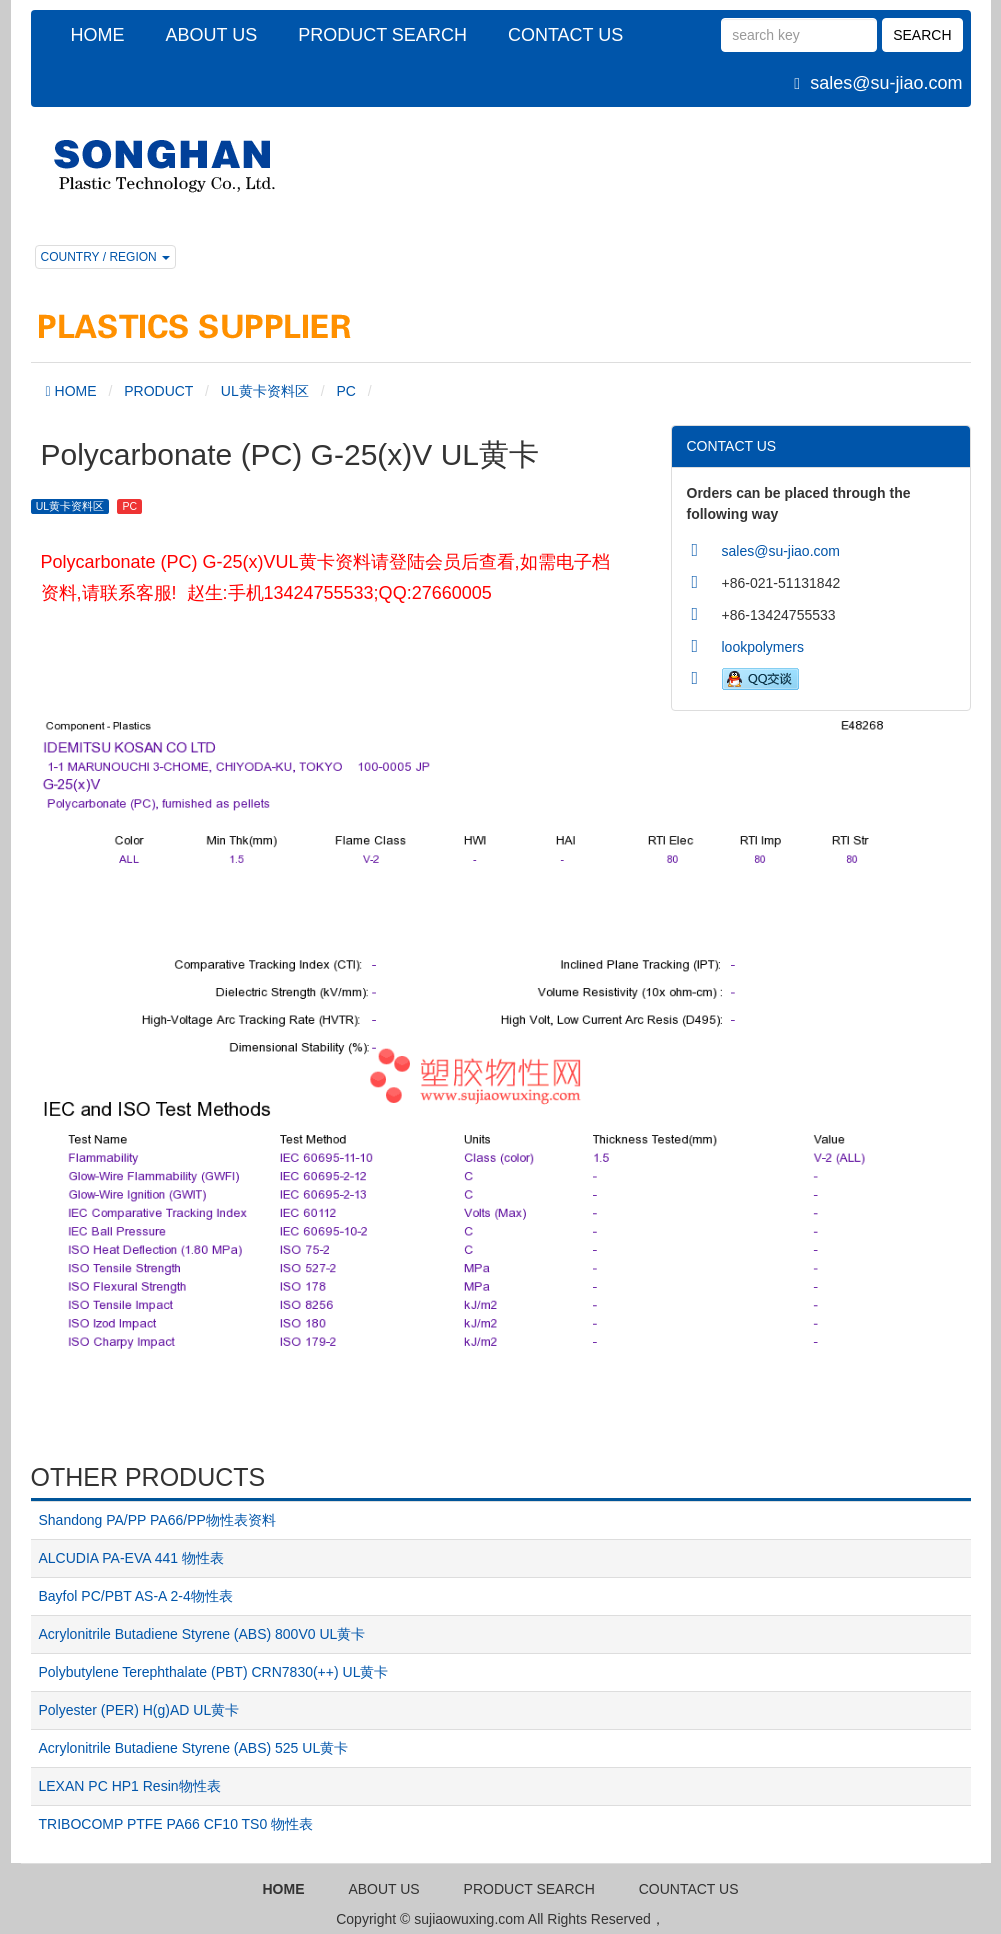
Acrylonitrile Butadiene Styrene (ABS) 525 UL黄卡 (194, 1748)
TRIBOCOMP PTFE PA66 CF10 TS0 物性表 (176, 1824)
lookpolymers (763, 647)
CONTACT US (565, 35)
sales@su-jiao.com (886, 83)
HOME (98, 35)
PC (345, 391)
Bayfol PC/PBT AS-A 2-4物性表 (136, 1596)
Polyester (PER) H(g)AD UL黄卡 (139, 1710)
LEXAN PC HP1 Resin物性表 (130, 1786)
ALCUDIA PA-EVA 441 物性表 (131, 1558)
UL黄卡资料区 (265, 391)
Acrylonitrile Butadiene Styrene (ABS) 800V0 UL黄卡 (202, 1634)
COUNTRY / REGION (106, 257)
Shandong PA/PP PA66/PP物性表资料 (157, 1520)
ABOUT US (212, 35)
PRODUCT (158, 391)
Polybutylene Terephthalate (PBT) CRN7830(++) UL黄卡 (214, 1672)
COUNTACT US (689, 1889)
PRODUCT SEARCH (382, 35)
